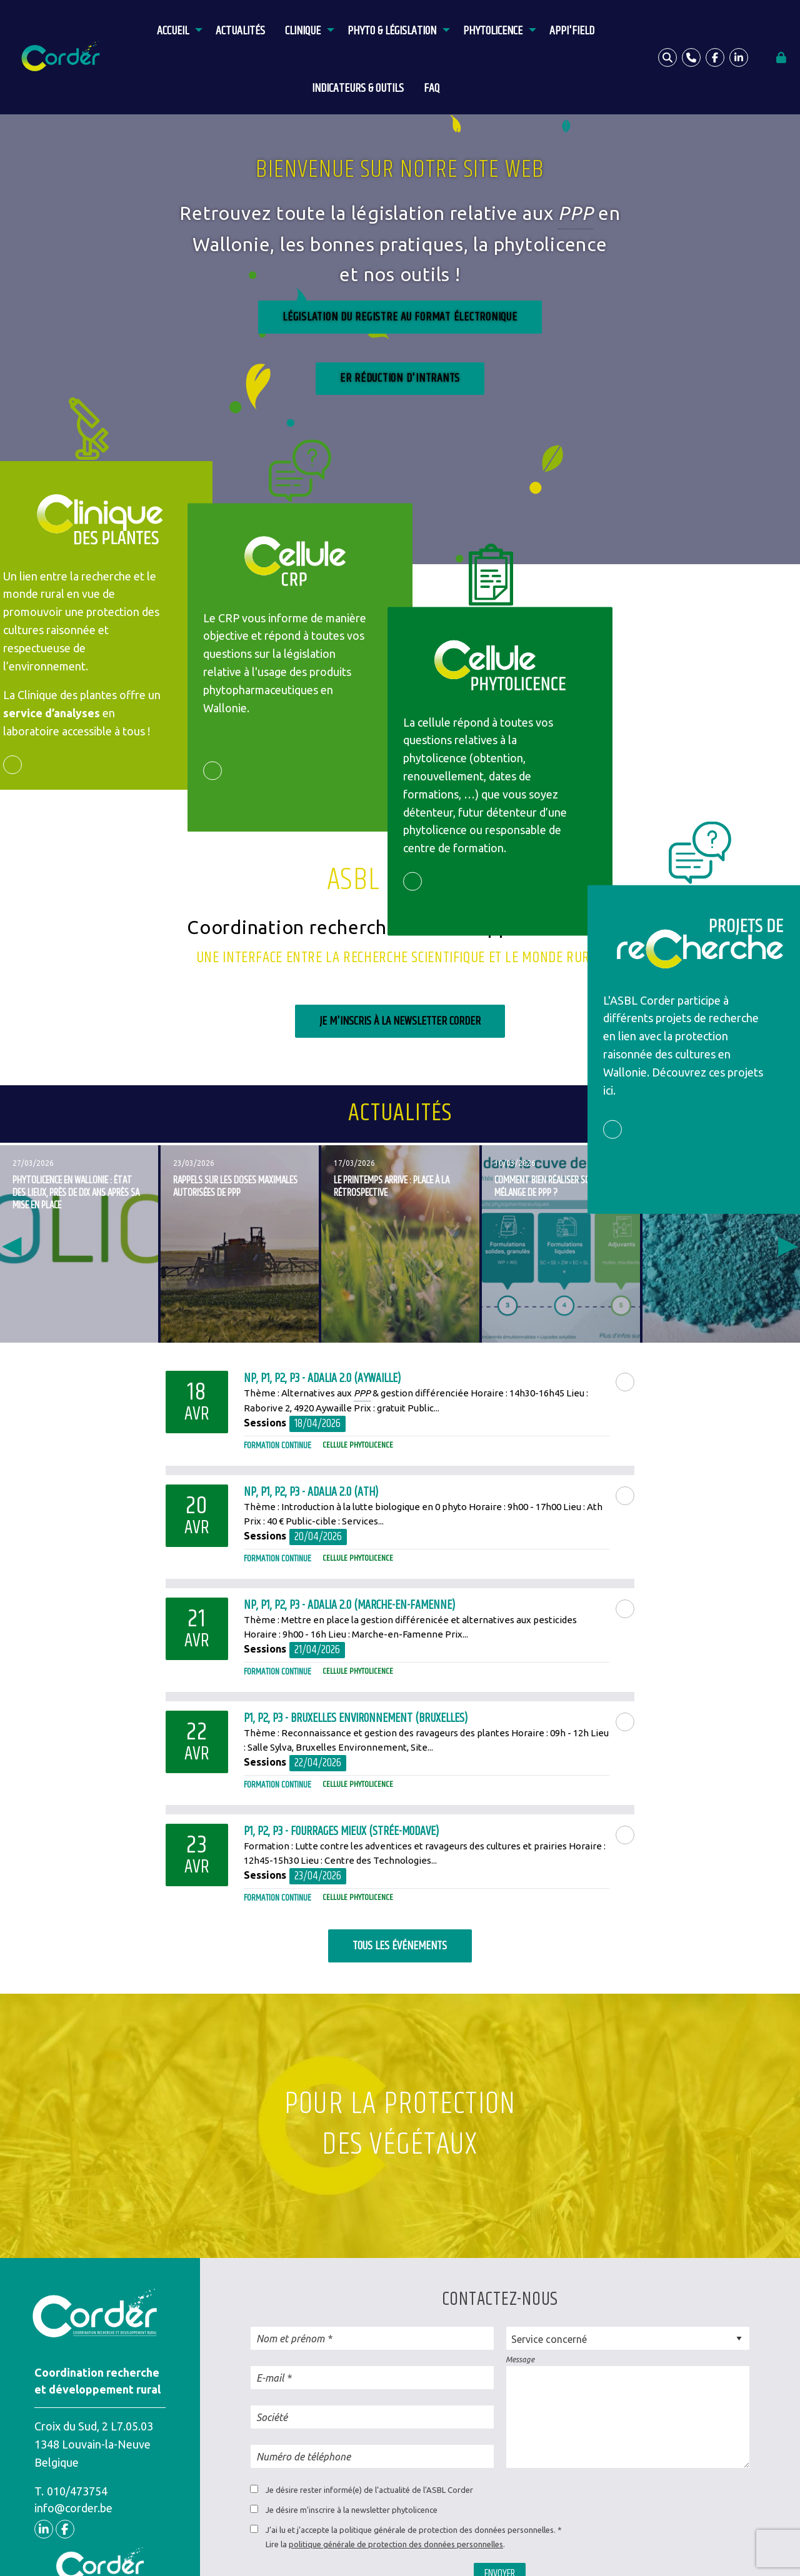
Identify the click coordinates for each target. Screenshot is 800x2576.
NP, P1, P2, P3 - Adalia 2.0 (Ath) (311, 1492)
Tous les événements (399, 1946)
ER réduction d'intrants (400, 378)
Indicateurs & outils (358, 88)
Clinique (303, 30)
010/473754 (77, 2491)
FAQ (431, 88)
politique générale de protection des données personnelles (396, 2544)
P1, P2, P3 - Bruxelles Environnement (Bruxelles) (356, 1718)
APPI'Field (571, 30)
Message (520, 2359)
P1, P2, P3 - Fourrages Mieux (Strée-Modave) (341, 1831)
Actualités (240, 30)
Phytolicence (492, 30)
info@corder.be (73, 2508)
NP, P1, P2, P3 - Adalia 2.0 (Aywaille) (322, 1378)
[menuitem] (176, 28)
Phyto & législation (392, 30)
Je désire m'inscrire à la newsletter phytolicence (352, 2509)
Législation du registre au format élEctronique (400, 316)
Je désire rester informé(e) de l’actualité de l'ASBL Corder (369, 2489)
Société (272, 2417)
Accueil (173, 30)
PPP (575, 213)
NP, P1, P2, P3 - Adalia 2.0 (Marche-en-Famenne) (349, 1605)
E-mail (270, 2378)
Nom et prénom (290, 2338)
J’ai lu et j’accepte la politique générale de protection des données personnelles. (411, 2529)
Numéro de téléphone (303, 2456)
